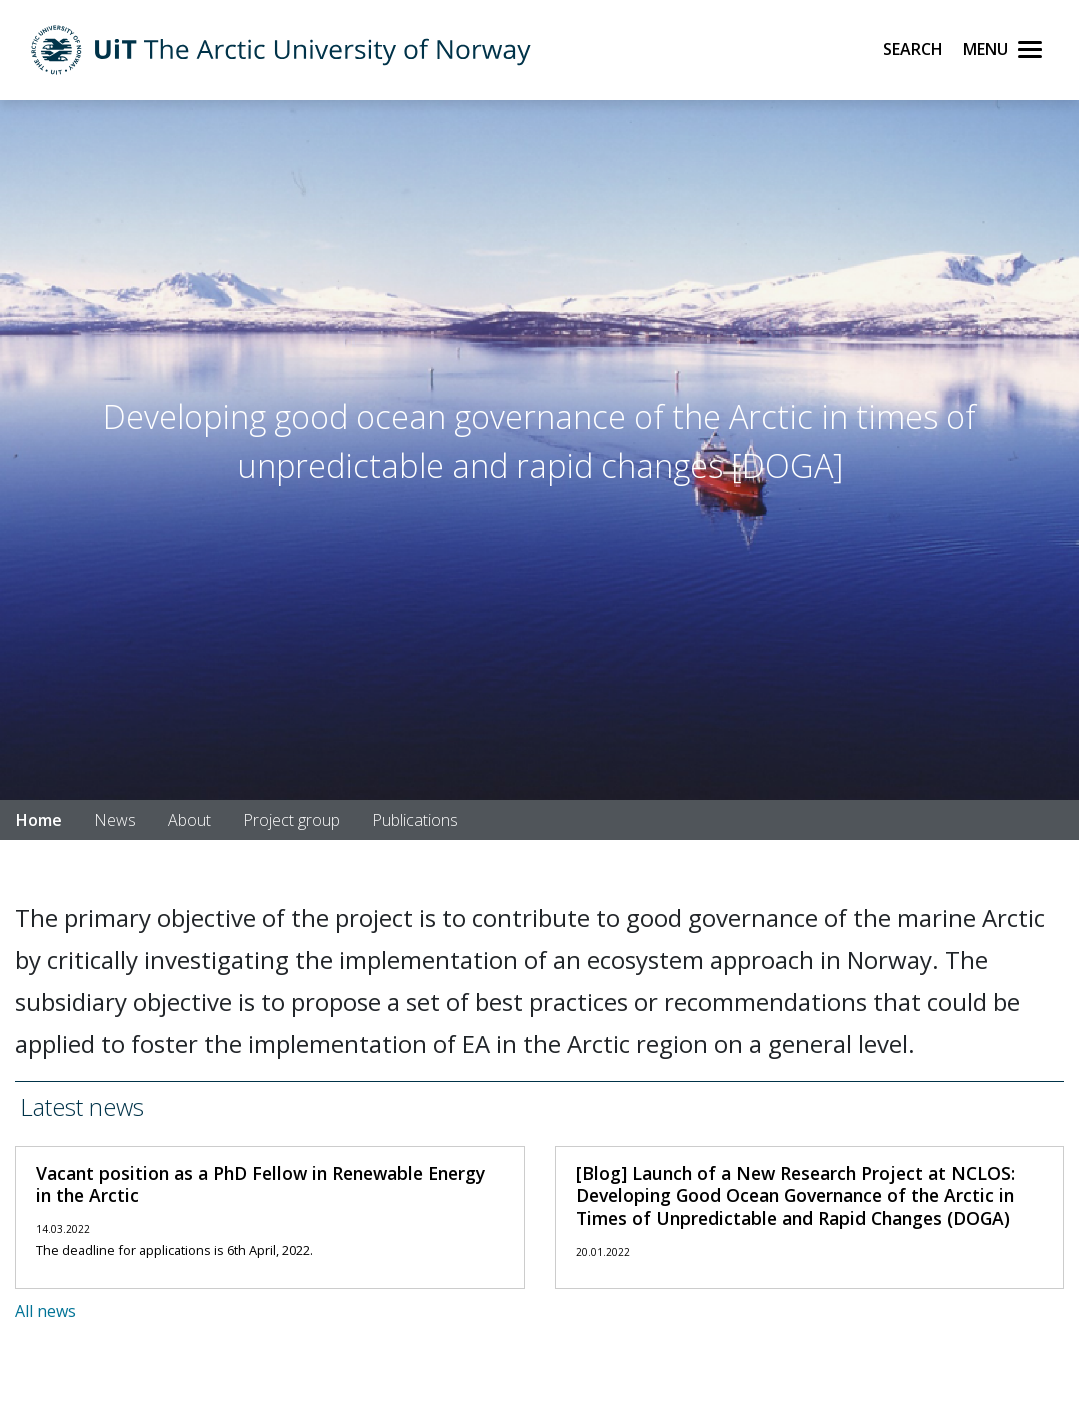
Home (39, 820)
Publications (415, 820)
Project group (291, 820)
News (115, 820)
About (189, 820)
